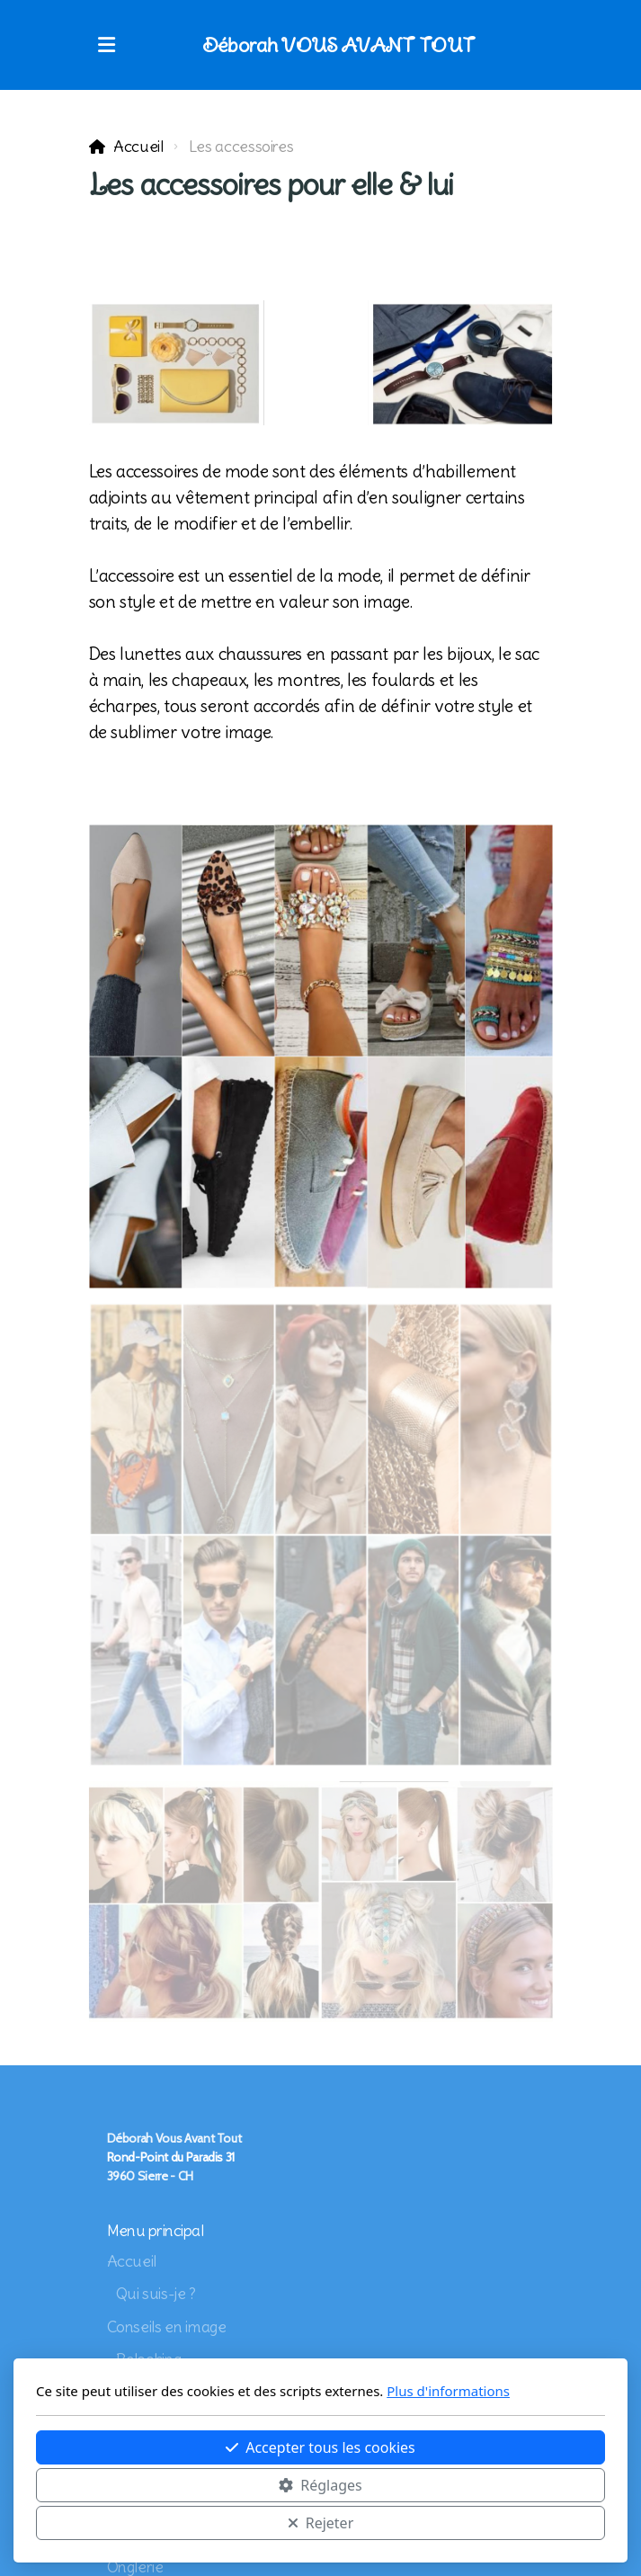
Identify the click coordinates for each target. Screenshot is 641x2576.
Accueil (138, 146)
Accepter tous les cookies (320, 2447)
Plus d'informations (448, 2391)
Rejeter (321, 2523)
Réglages (320, 2485)
